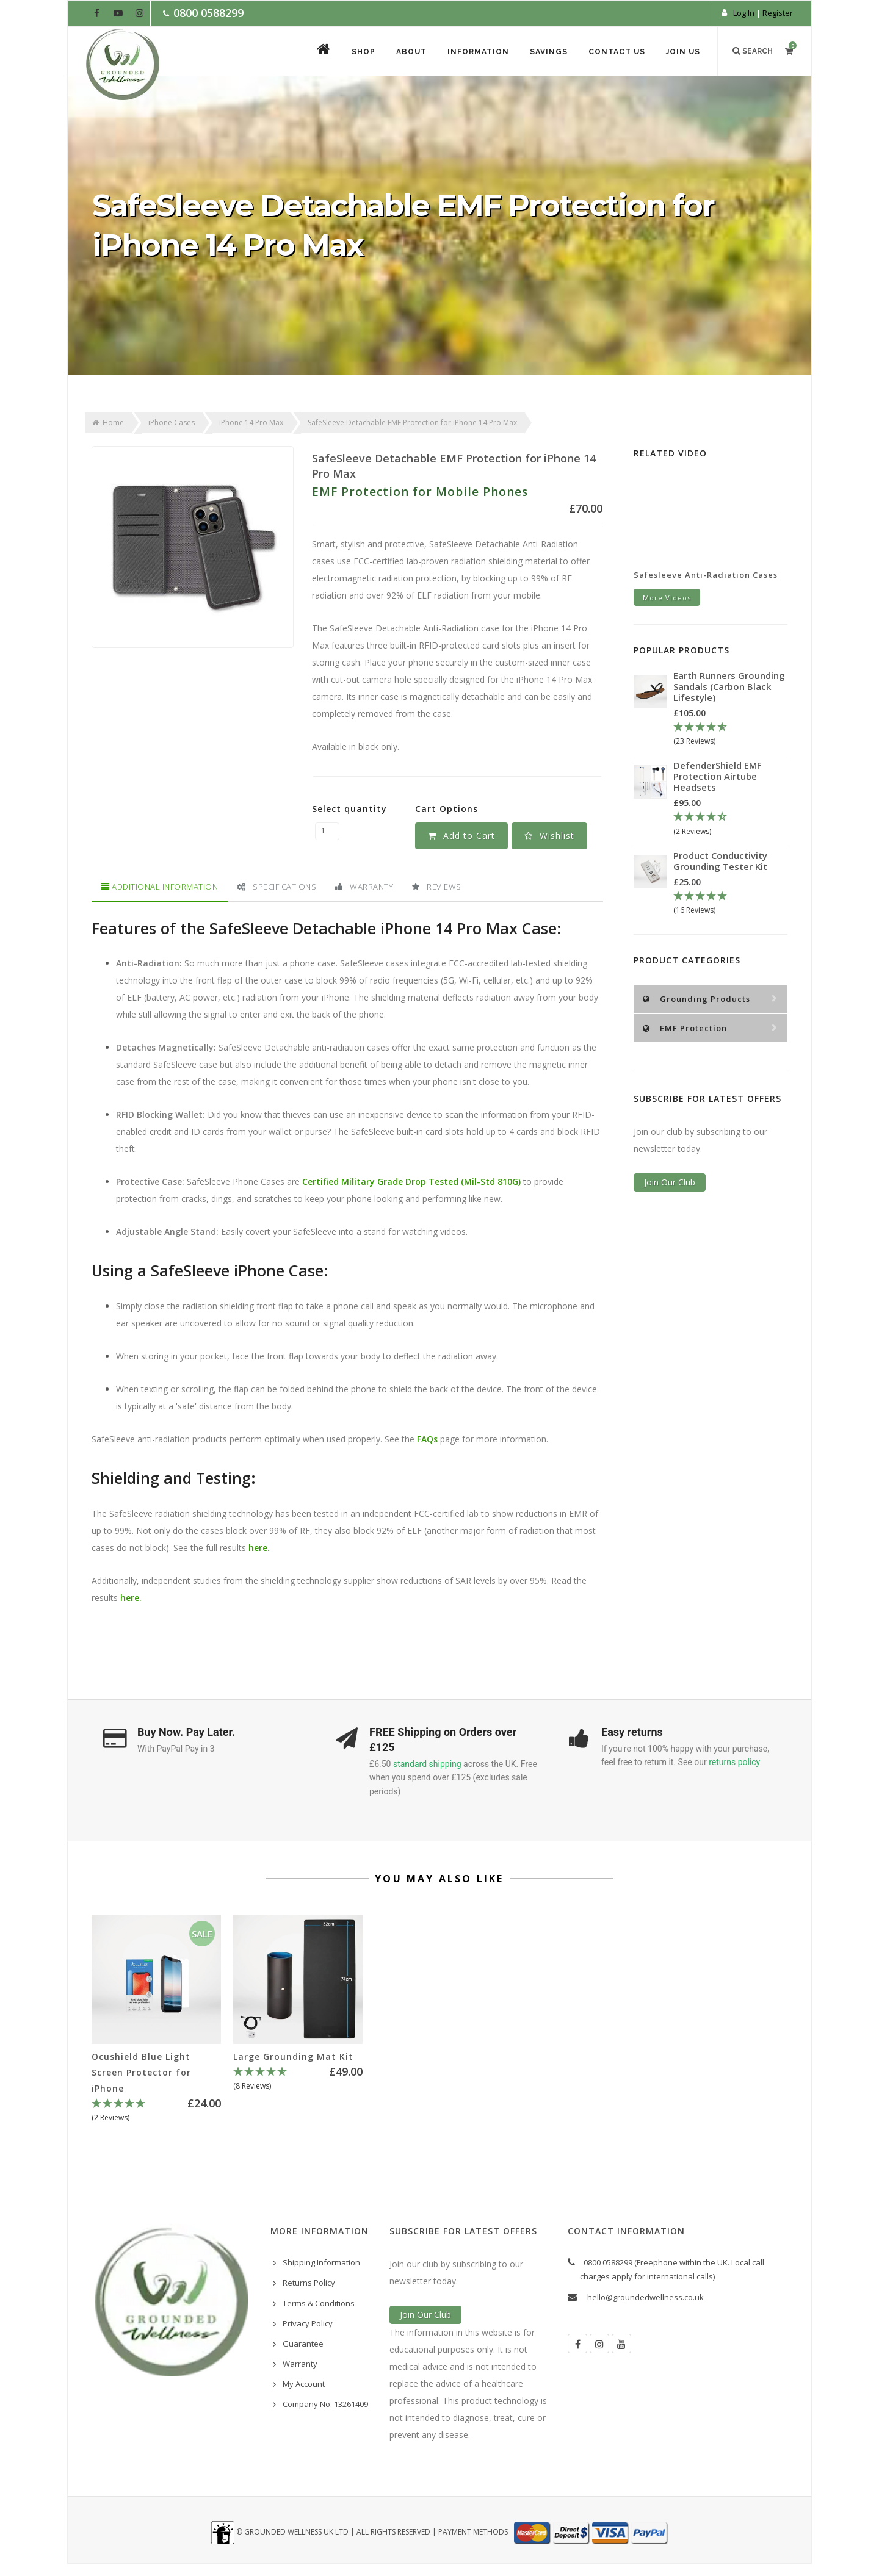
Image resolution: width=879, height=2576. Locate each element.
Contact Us (616, 52)
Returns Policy (309, 2282)
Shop (363, 52)
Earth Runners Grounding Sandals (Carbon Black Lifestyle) (729, 686)
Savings (549, 52)
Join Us (683, 52)
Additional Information (159, 886)
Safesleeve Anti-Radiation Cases (706, 574)
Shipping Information (321, 2262)
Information (478, 52)
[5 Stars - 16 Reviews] (730, 903)
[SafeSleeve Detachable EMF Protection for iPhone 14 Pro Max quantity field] (327, 831)
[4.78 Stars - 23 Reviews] (730, 734)
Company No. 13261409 (325, 2403)
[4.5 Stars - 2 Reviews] (730, 824)
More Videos (667, 597)
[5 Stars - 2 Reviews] (156, 2111)
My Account (304, 2383)
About (411, 52)
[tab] (159, 887)
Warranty (364, 886)
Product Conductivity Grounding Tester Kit (720, 860)
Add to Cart (461, 835)
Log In (743, 12)
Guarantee (303, 2343)
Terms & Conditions (319, 2303)
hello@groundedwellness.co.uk (645, 2297)
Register (777, 12)
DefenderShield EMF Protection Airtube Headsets (717, 776)
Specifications (276, 886)
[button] (549, 835)
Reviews (436, 886)
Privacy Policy (308, 2323)
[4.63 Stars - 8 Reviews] (298, 2079)
